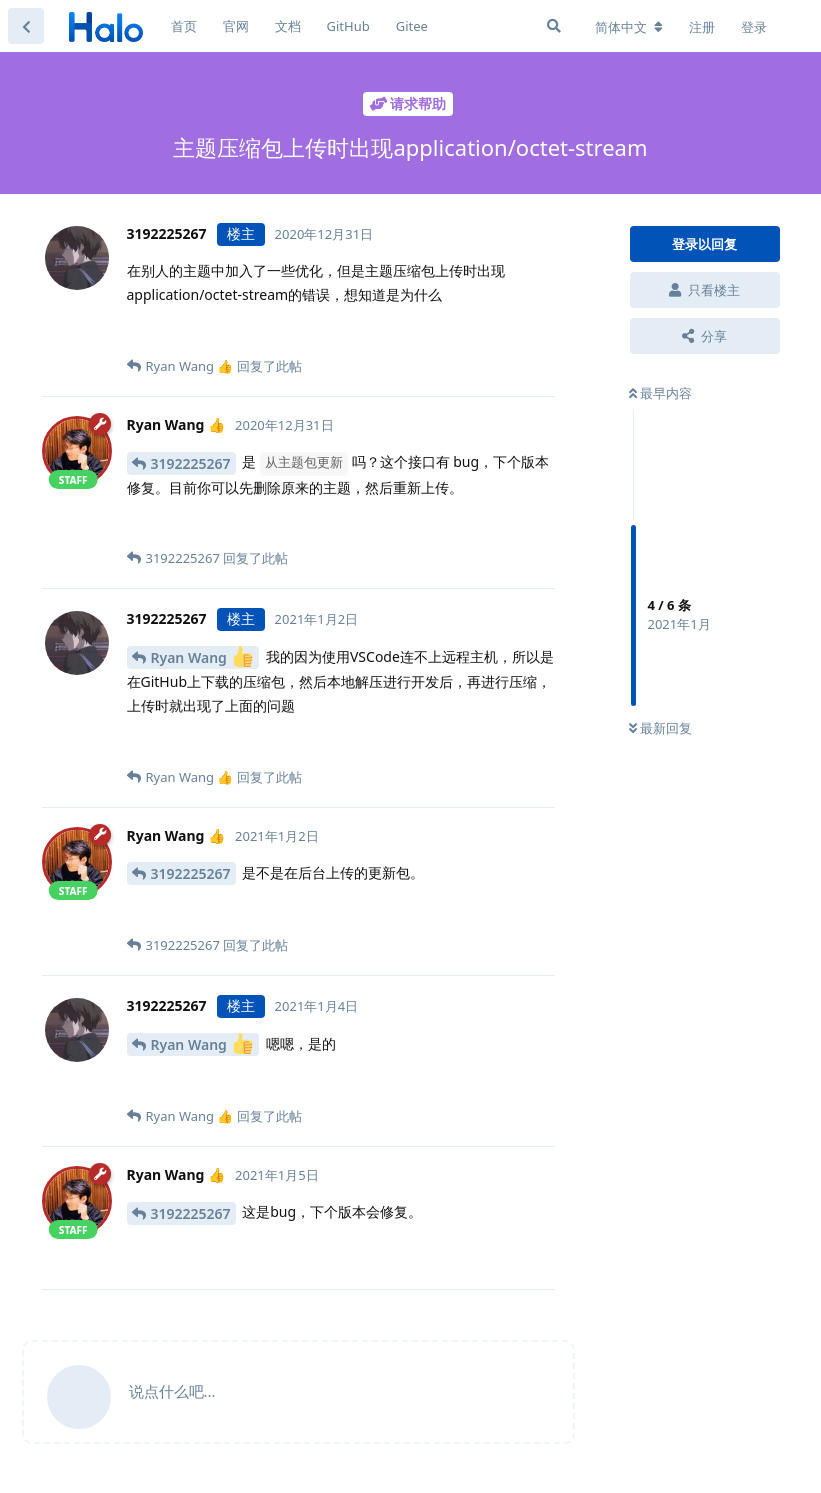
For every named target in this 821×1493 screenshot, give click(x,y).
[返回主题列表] (26, 26)
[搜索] (554, 26)
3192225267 (191, 463)
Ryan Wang (202, 656)
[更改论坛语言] (629, 27)
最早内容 (660, 393)
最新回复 (660, 728)
